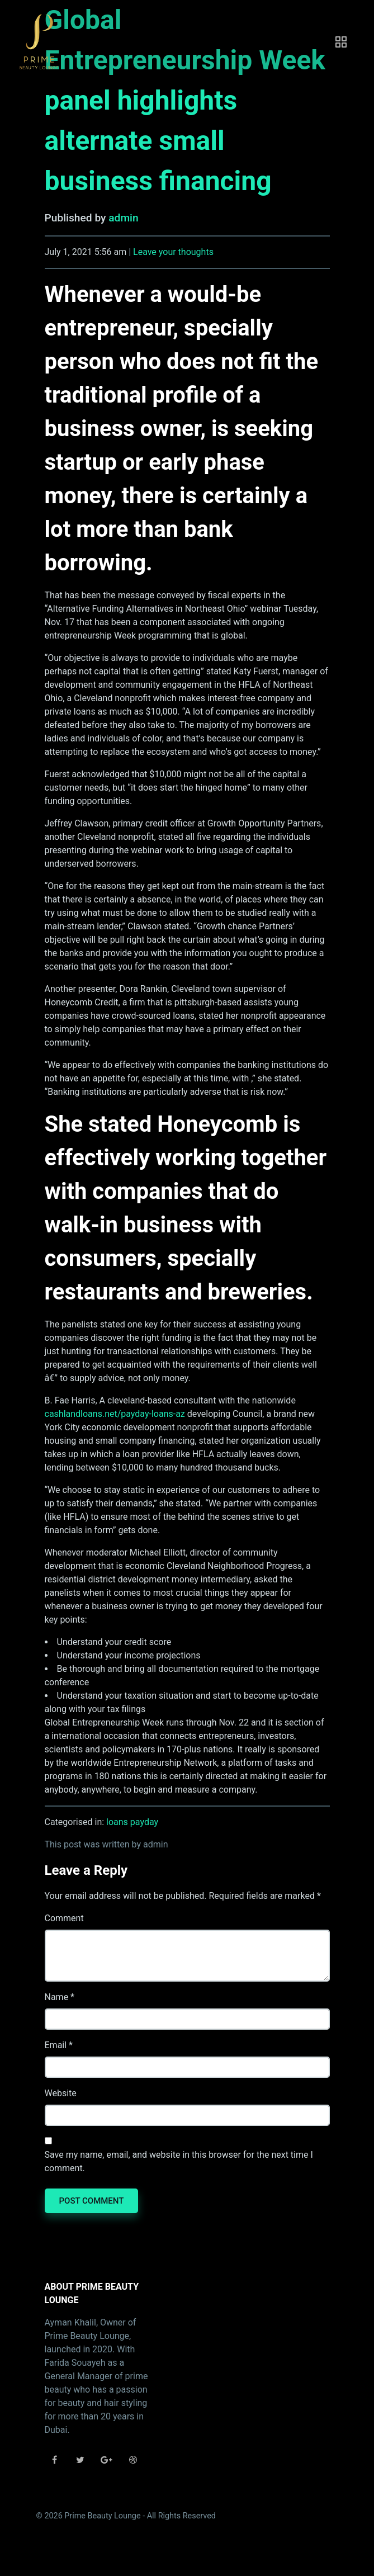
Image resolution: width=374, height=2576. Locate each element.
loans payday (132, 1822)
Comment (64, 1918)
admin (123, 217)
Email (56, 2045)
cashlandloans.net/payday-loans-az (115, 1413)
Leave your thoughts (173, 252)
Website (61, 2093)
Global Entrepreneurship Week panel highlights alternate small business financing (185, 100)
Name (57, 1997)
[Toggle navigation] (341, 42)
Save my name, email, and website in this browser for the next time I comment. (179, 2161)
